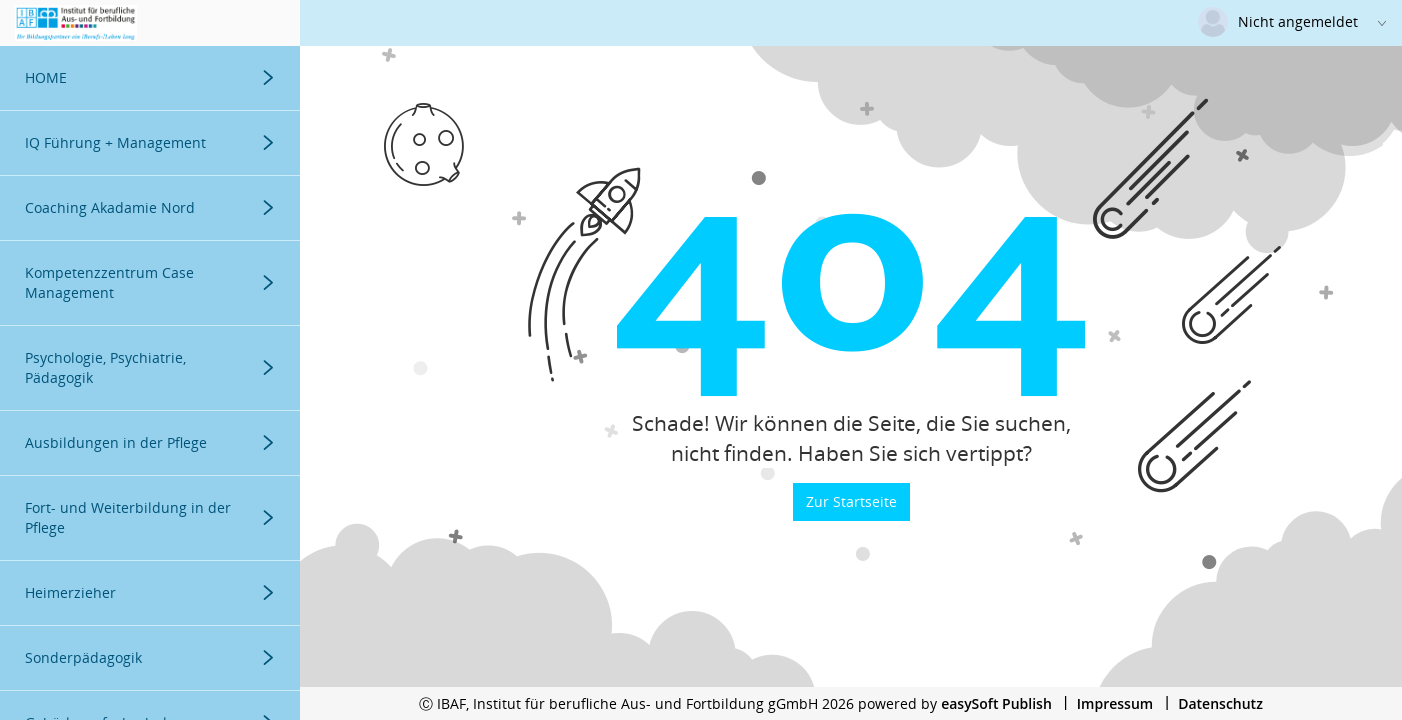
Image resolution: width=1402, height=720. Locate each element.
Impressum (1115, 703)
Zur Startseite (851, 501)
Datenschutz (1220, 703)
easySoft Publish (996, 703)
